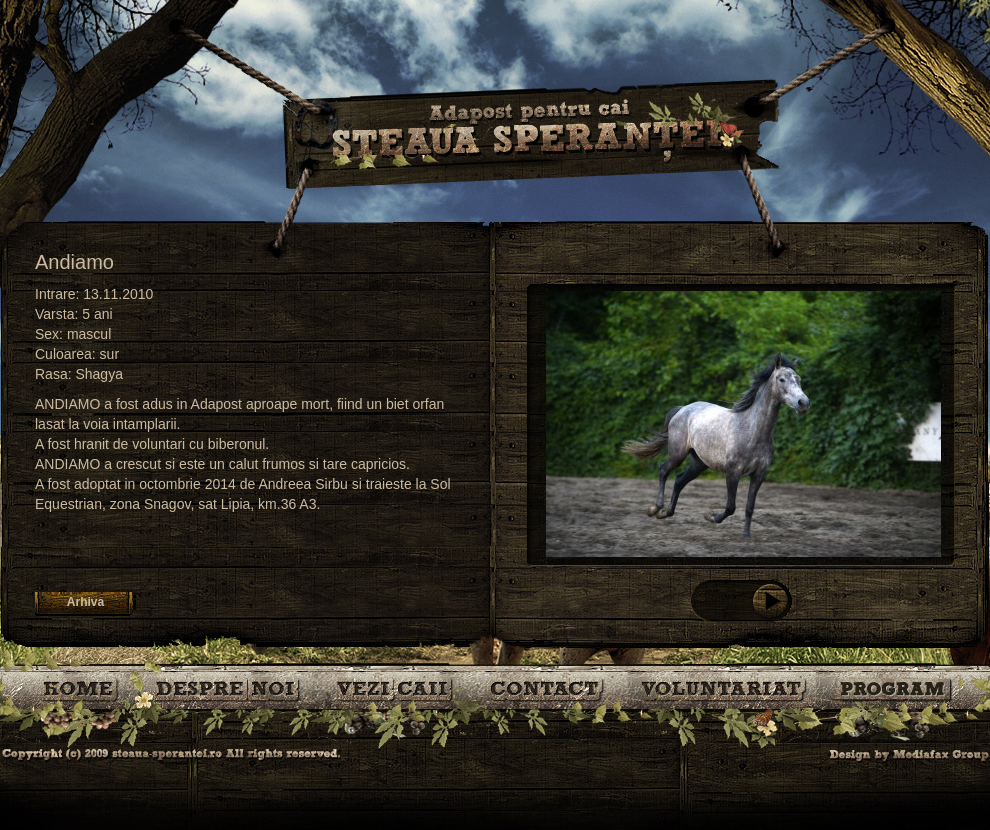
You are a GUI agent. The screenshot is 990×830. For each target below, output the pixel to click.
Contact (548, 687)
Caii (398, 687)
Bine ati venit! (82, 687)
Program (894, 687)
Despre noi (230, 687)
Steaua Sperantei (530, 135)
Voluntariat (724, 687)
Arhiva (85, 602)
